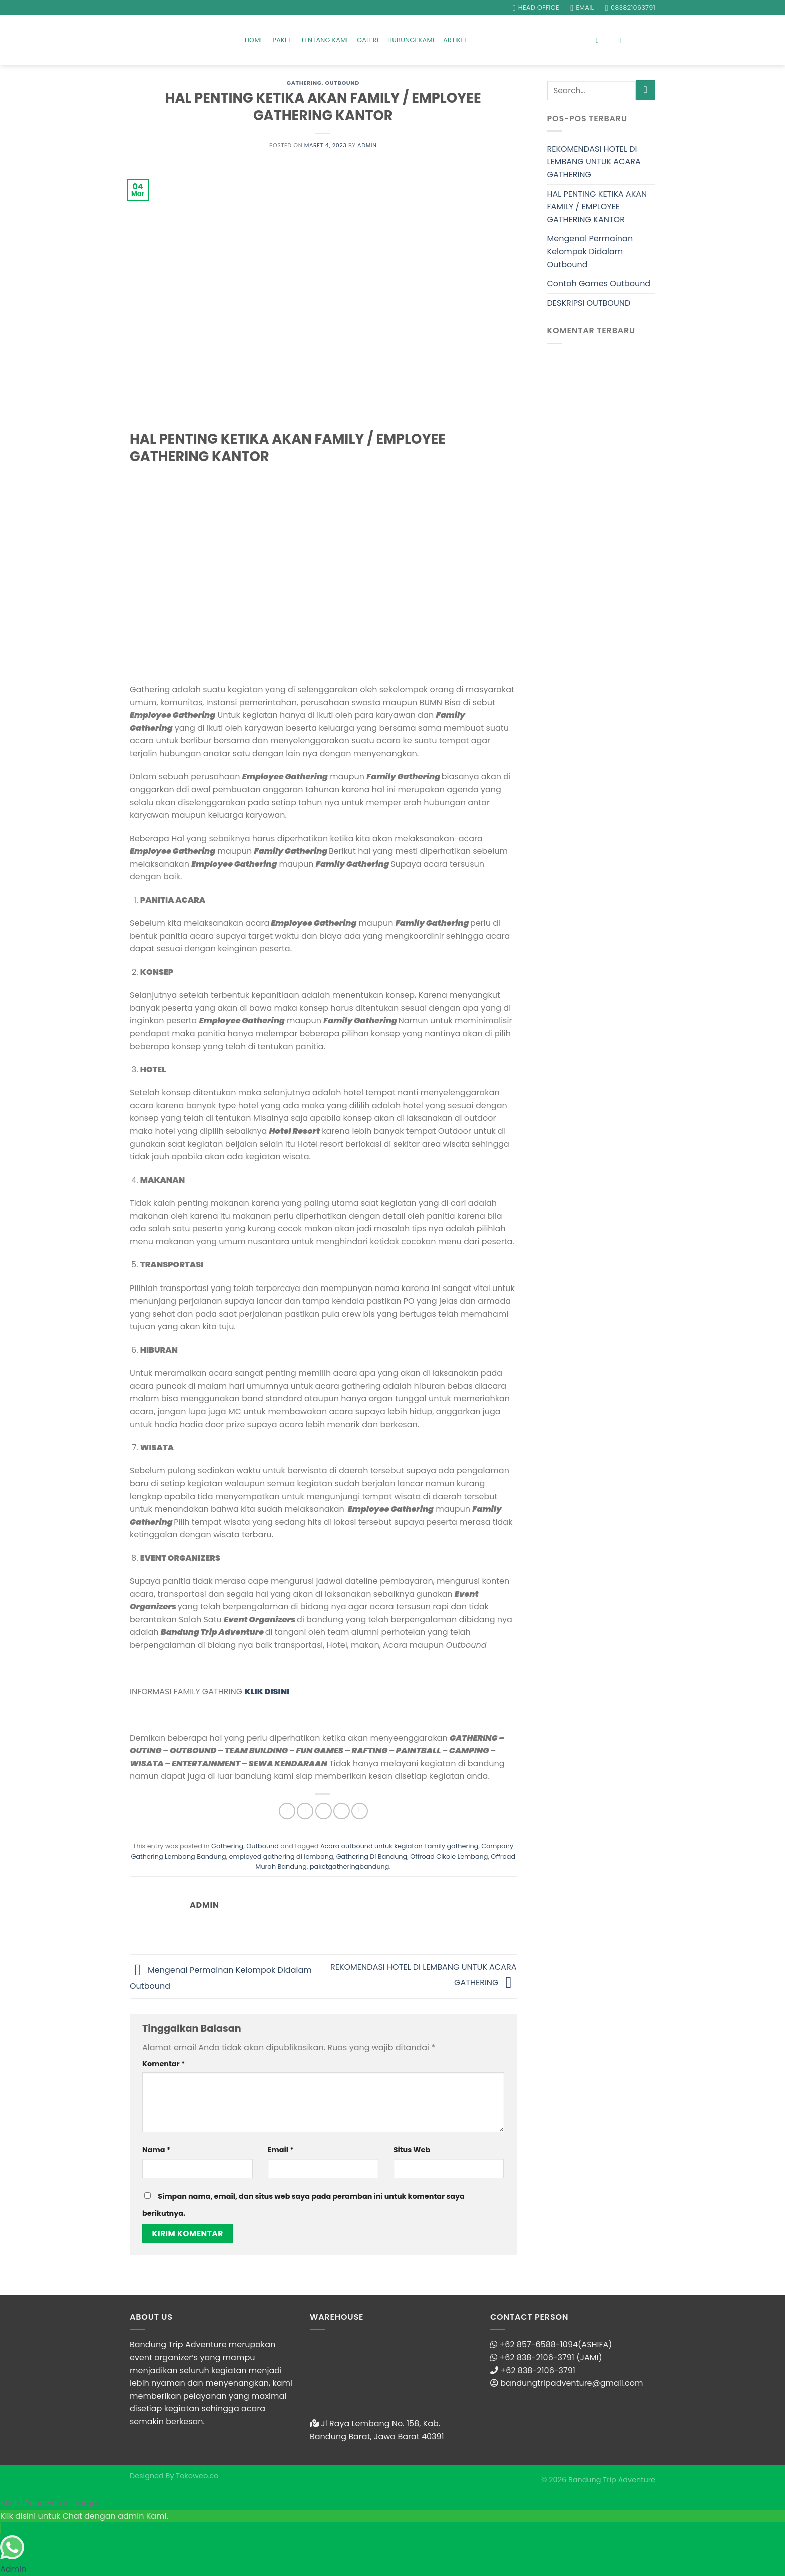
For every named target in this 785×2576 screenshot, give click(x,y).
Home (254, 40)
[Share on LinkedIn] (359, 1811)
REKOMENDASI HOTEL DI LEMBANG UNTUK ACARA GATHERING (594, 161)
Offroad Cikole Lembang (449, 1856)
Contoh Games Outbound (599, 283)
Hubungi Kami (410, 40)
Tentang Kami (324, 40)
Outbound (342, 83)
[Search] (599, 40)
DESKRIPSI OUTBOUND (589, 303)
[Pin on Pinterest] (341, 1811)
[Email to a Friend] (323, 1811)
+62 (508, 2357)
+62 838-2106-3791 (537, 2370)
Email (281, 2150)
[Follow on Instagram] (636, 40)
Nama (156, 2150)
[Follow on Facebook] (623, 40)
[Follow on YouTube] (649, 40)
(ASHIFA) (595, 2344)
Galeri (367, 40)
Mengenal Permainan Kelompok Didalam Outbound (590, 251)
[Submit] (645, 90)
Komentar (163, 2064)
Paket (282, 40)
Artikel (455, 40)
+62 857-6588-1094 (538, 2344)
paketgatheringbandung (349, 1866)
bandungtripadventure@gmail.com (571, 2383)
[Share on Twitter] (305, 1811)
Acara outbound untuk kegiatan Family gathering (399, 1846)
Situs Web (412, 2150)
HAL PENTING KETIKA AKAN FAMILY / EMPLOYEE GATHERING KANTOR (597, 206)
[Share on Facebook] (287, 1811)
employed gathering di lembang (281, 1856)
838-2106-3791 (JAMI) (559, 2357)
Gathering (304, 83)
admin (367, 145)
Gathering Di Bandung (372, 1856)
